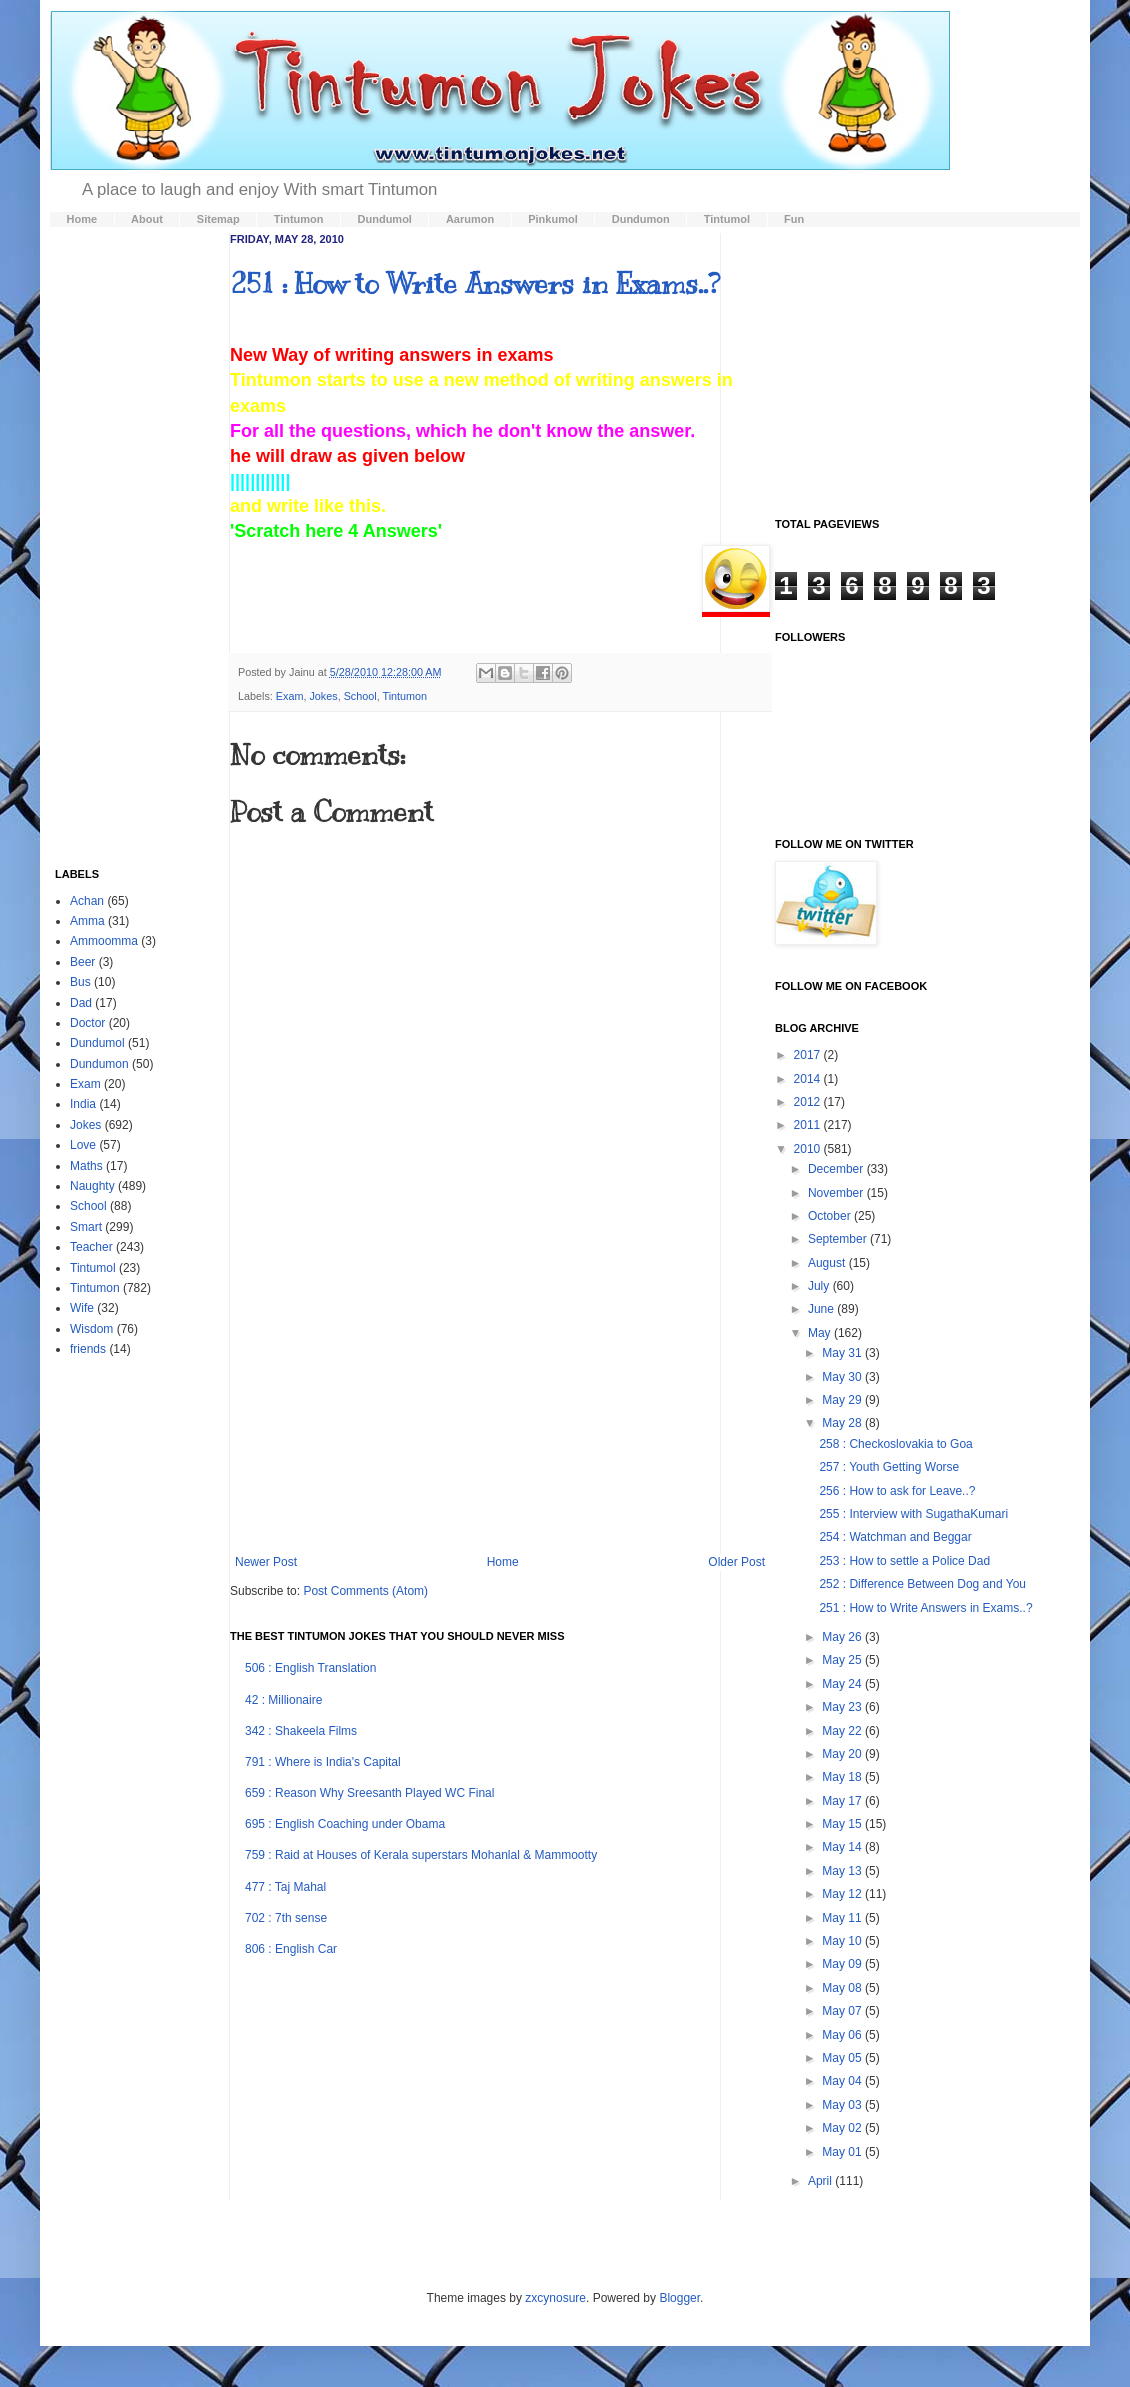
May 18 (843, 1777)
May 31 (843, 1353)
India (83, 1104)
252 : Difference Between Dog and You (922, 1584)
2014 (809, 1079)
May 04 (843, 2081)
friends (88, 1349)
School (360, 696)
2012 (809, 1102)
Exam (290, 696)
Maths (86, 1166)
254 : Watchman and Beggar (895, 1537)
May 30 (843, 1377)
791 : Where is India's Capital (323, 1762)
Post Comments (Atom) (365, 1591)
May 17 (843, 1801)
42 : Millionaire (283, 1700)
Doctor (87, 1023)
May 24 (843, 1684)
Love (83, 1145)
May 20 (843, 1754)
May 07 (843, 2011)
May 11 (843, 1918)
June (822, 1309)
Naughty (92, 1186)
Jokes (323, 696)
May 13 (843, 1871)
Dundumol (97, 1043)
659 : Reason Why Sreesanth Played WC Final (369, 1793)
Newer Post (266, 1562)
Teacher (91, 1247)
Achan (87, 901)
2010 (809, 1149)
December (837, 1169)
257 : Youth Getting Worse (889, 1467)
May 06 (843, 2035)
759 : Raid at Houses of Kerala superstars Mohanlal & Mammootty (421, 1855)
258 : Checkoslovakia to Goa (895, 1444)
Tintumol (93, 1268)
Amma (87, 921)
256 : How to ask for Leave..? (897, 1491)
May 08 (843, 1988)
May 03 (843, 2105)
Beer (82, 962)
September (839, 1239)
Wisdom (91, 1329)
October (831, 1216)
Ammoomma (104, 941)
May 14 (843, 1847)
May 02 (843, 2128)
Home (503, 1562)
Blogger (679, 2298)
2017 (809, 1055)
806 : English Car (291, 1949)
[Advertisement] (500, 1405)
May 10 (843, 1941)
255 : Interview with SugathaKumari (913, 1514)
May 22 (843, 1731)
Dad (81, 1003)
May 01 (843, 2152)
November (837, 1193)
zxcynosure (555, 2298)
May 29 (843, 1400)
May (821, 1333)
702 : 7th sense (286, 1918)
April (821, 2181)
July (820, 1286)
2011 (809, 1125)
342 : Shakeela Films (301, 1731)
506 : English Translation (310, 1668)
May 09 (843, 1964)
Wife (82, 1308)
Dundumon (99, 1064)
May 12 (843, 1894)
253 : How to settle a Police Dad (904, 1561)
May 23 (843, 1707)
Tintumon (404, 696)
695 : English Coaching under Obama (345, 1824)
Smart (86, 1227)
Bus (80, 982)
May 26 (843, 1637)
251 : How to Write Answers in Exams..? (475, 283)
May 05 (843, 2058)
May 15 (843, 1824)
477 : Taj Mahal (285, 1887)
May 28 (843, 1423)
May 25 (843, 1660)
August (828, 1263)
